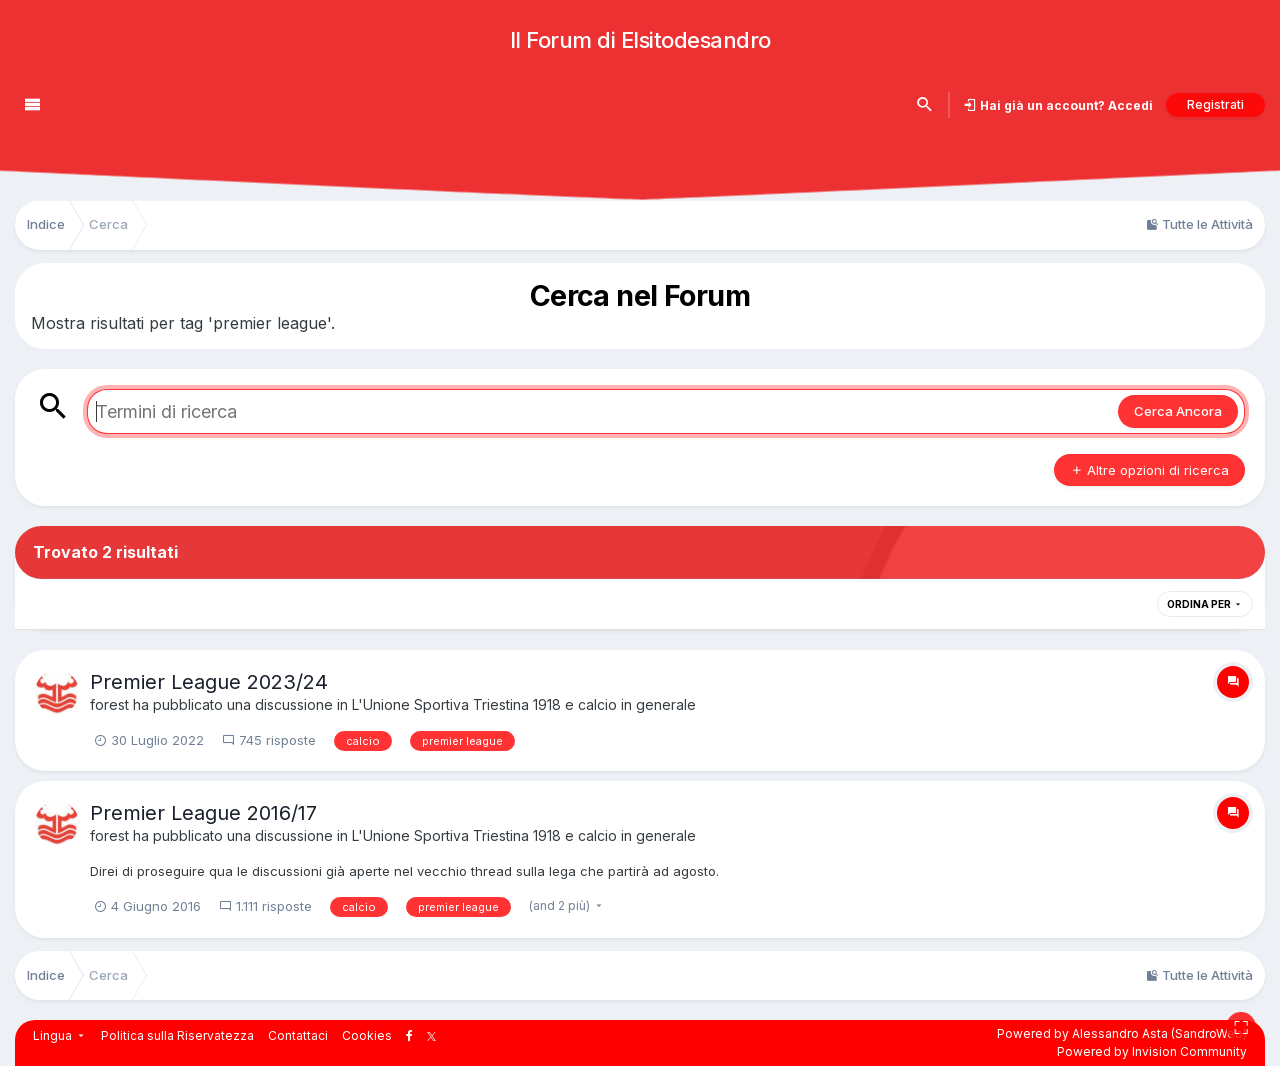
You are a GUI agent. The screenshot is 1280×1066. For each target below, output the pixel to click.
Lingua (60, 1035)
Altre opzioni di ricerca (1149, 470)
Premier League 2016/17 (203, 813)
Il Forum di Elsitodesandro (640, 40)
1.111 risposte (265, 906)
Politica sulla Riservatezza (177, 1035)
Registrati (1215, 104)
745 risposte (269, 740)
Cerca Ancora (1178, 411)
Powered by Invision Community (1152, 1051)
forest (109, 704)
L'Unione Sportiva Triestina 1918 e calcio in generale (524, 704)
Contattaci (298, 1035)
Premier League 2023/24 (209, 682)
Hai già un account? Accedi (1065, 105)
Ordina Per (1205, 604)
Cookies (367, 1035)
